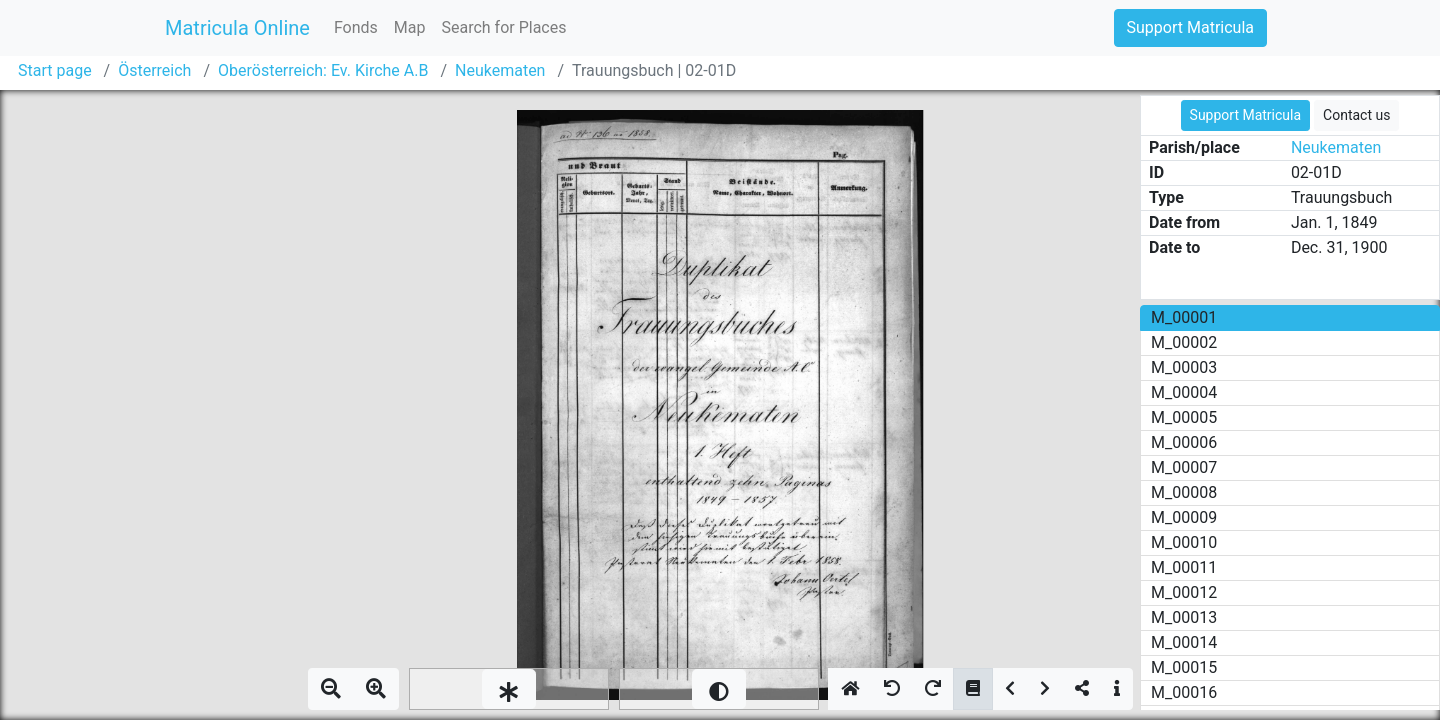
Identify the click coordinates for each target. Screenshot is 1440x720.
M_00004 (1184, 392)
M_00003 (1184, 367)
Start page (55, 70)
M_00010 (1184, 542)
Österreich (154, 70)
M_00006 (1184, 442)
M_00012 (1184, 592)
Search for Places (503, 27)
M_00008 (1184, 492)
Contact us (1356, 115)
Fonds (356, 27)
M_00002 (1184, 342)
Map (410, 27)
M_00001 (1184, 317)
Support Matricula (1190, 27)
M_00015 (1184, 667)
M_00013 (1184, 617)
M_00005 (1184, 417)
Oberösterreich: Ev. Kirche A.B (323, 70)
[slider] (509, 689)
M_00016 (1184, 692)
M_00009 (1184, 517)
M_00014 (1184, 642)
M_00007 (1184, 467)
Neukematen (500, 70)
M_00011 (1184, 567)
